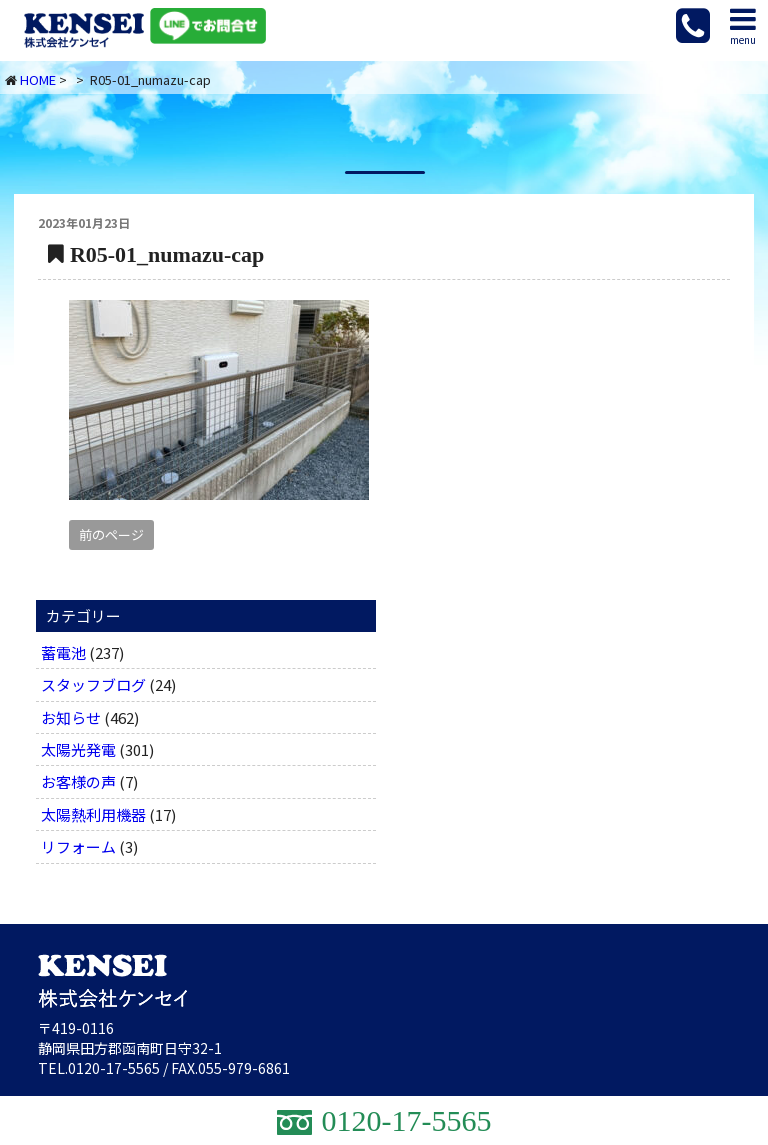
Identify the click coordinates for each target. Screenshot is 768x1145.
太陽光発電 (78, 749)
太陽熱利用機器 (93, 814)
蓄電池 (63, 652)
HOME (38, 79)
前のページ (111, 534)
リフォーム (78, 846)
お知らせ (71, 717)
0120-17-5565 (114, 1068)
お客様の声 (78, 781)
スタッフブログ (93, 684)
